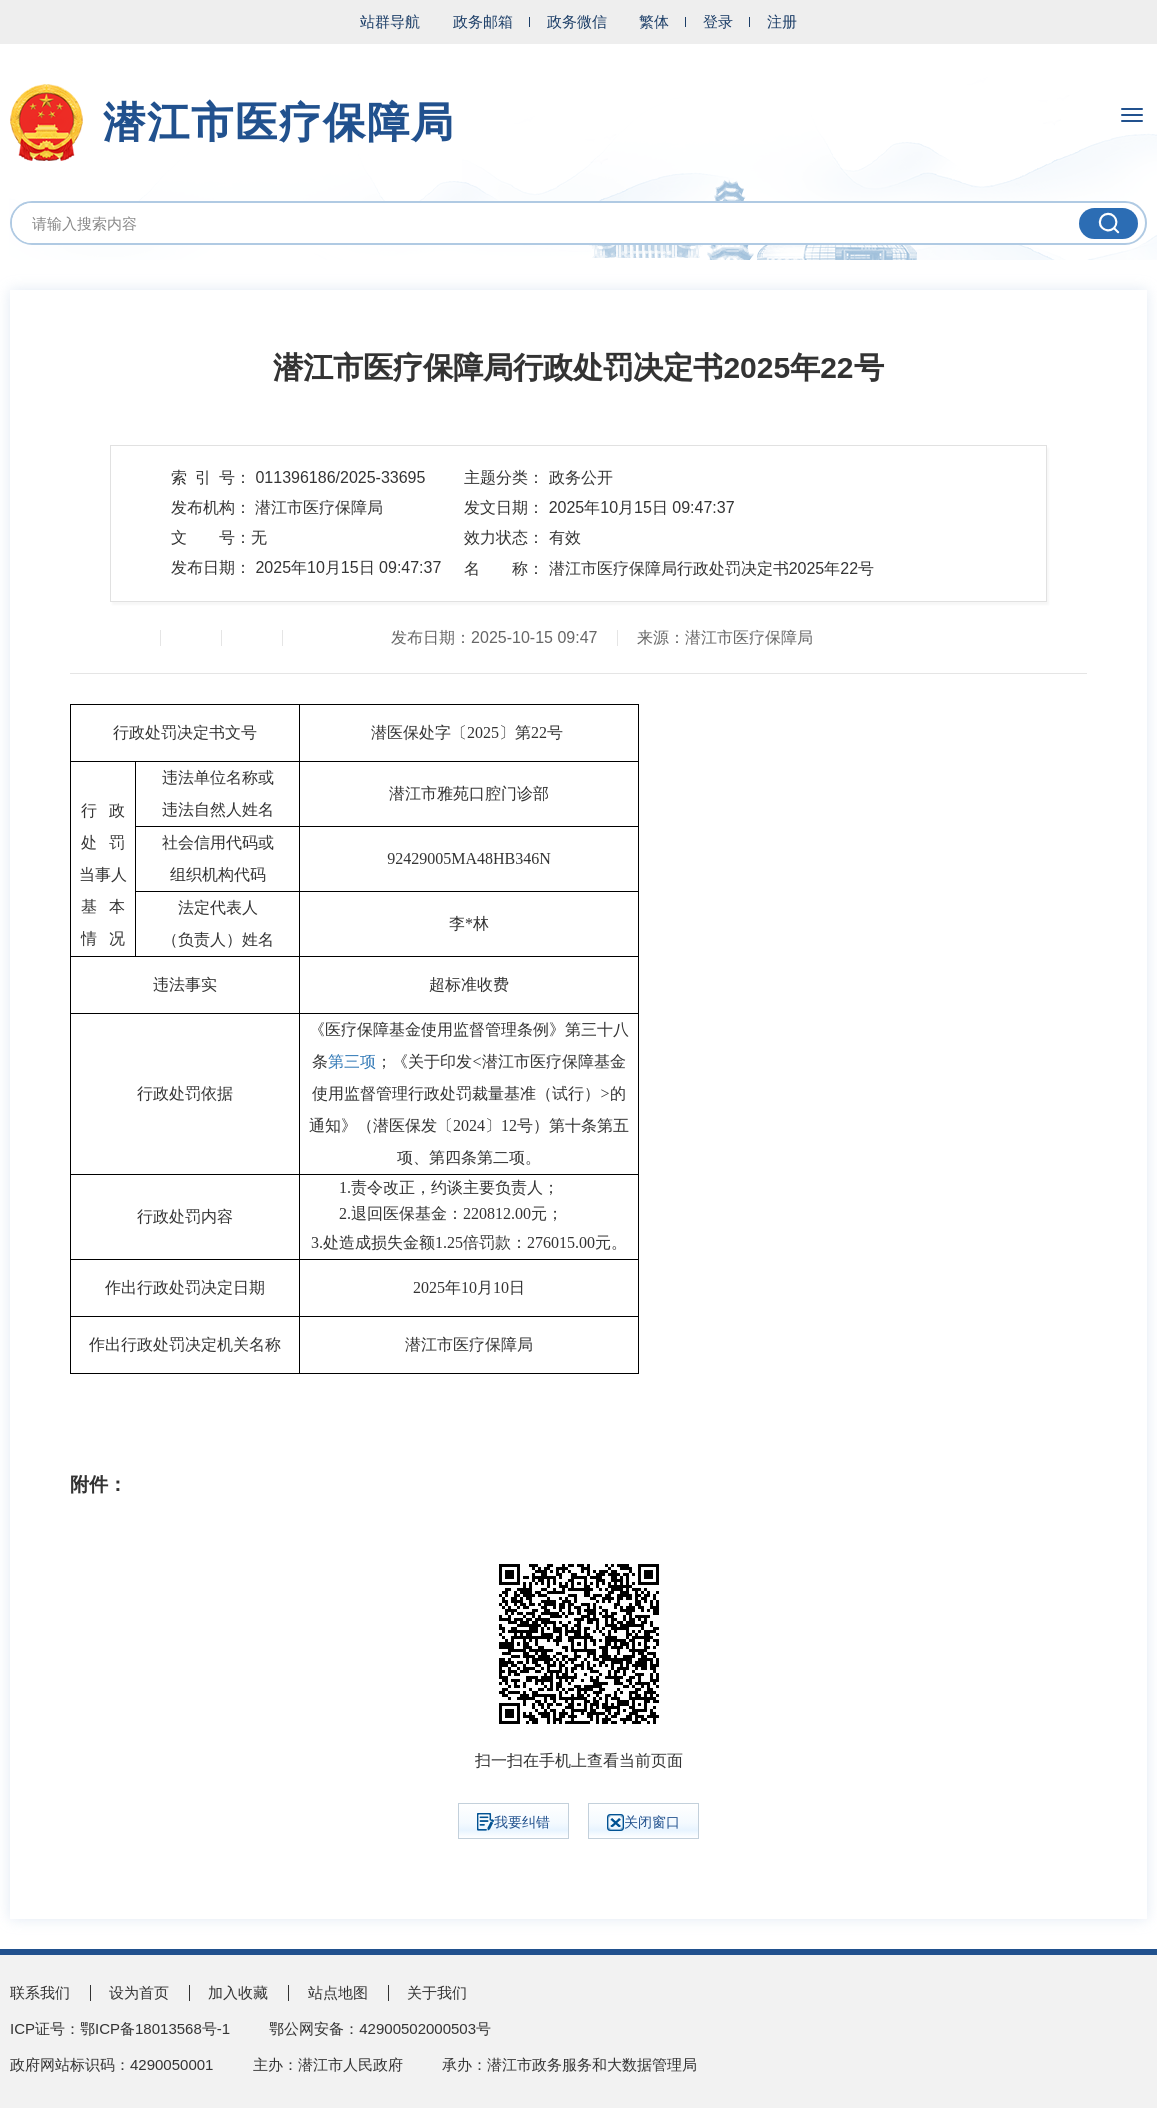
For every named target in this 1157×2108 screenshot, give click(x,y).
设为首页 (139, 1992)
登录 (718, 21)
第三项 (352, 1061)
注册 (782, 21)
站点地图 (338, 1992)
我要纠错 (513, 1822)
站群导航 (390, 21)
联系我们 (40, 1992)
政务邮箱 (483, 21)
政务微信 (577, 21)
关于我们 (437, 1992)
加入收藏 (238, 1992)
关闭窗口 (643, 1822)
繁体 (654, 21)
